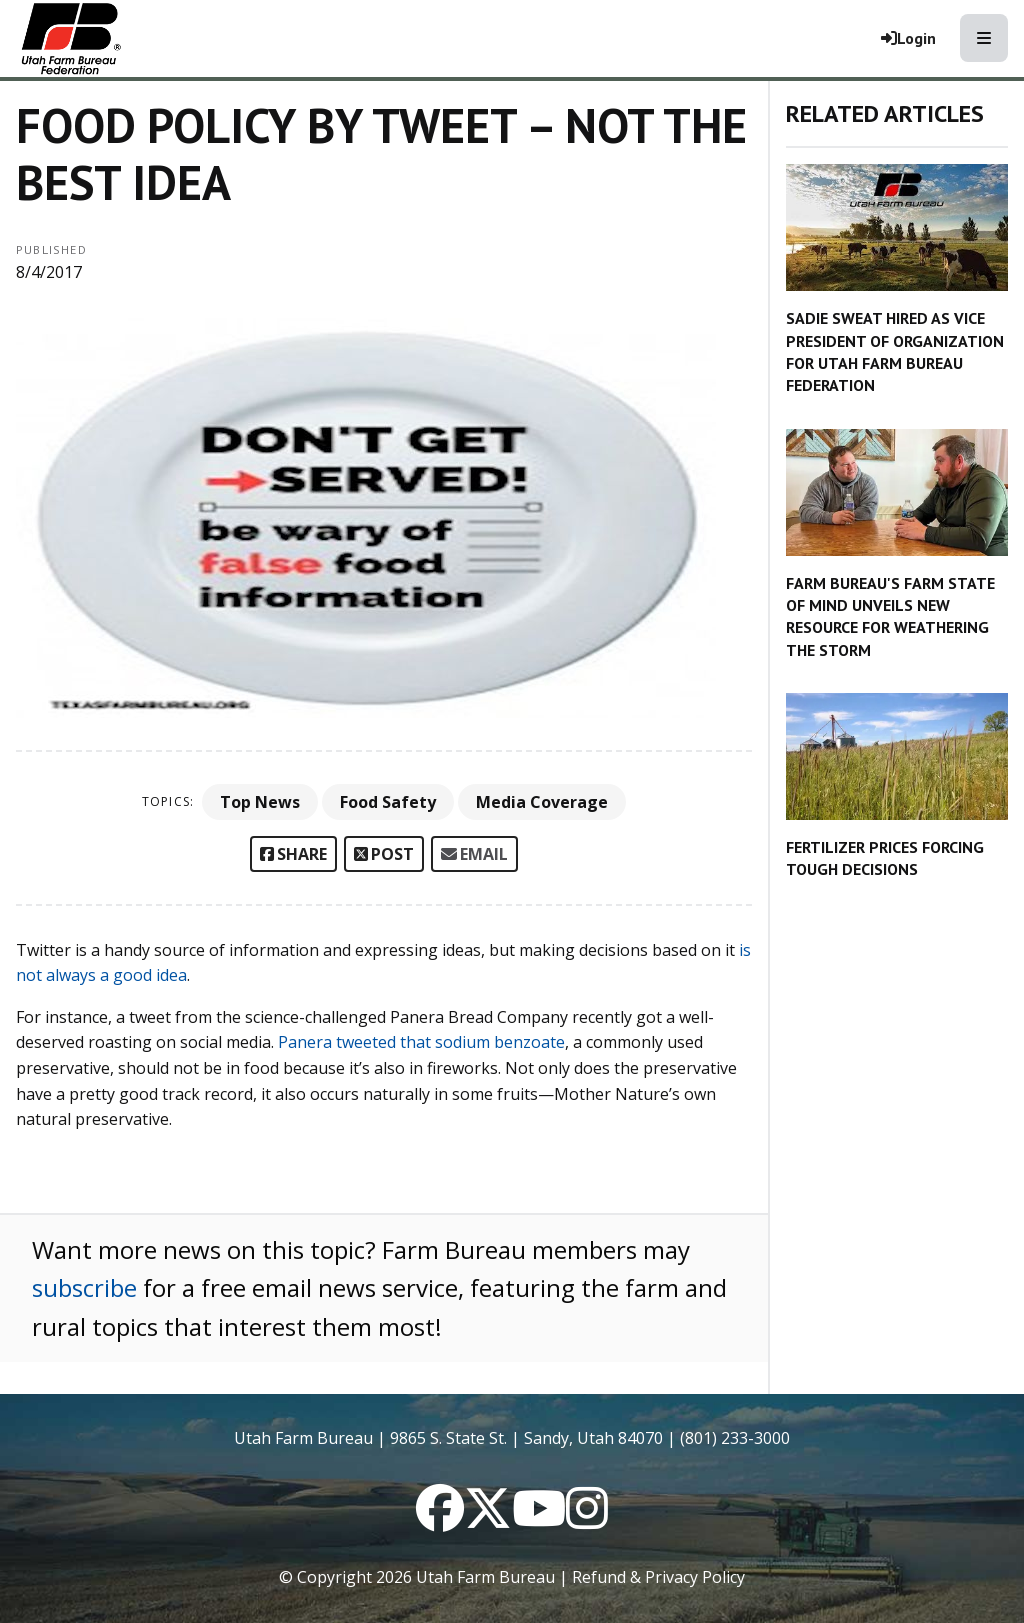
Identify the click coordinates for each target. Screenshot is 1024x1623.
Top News (260, 802)
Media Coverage (542, 802)
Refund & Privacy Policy (658, 1577)
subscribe (84, 1287)
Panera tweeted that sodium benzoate (421, 1042)
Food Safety (388, 802)
